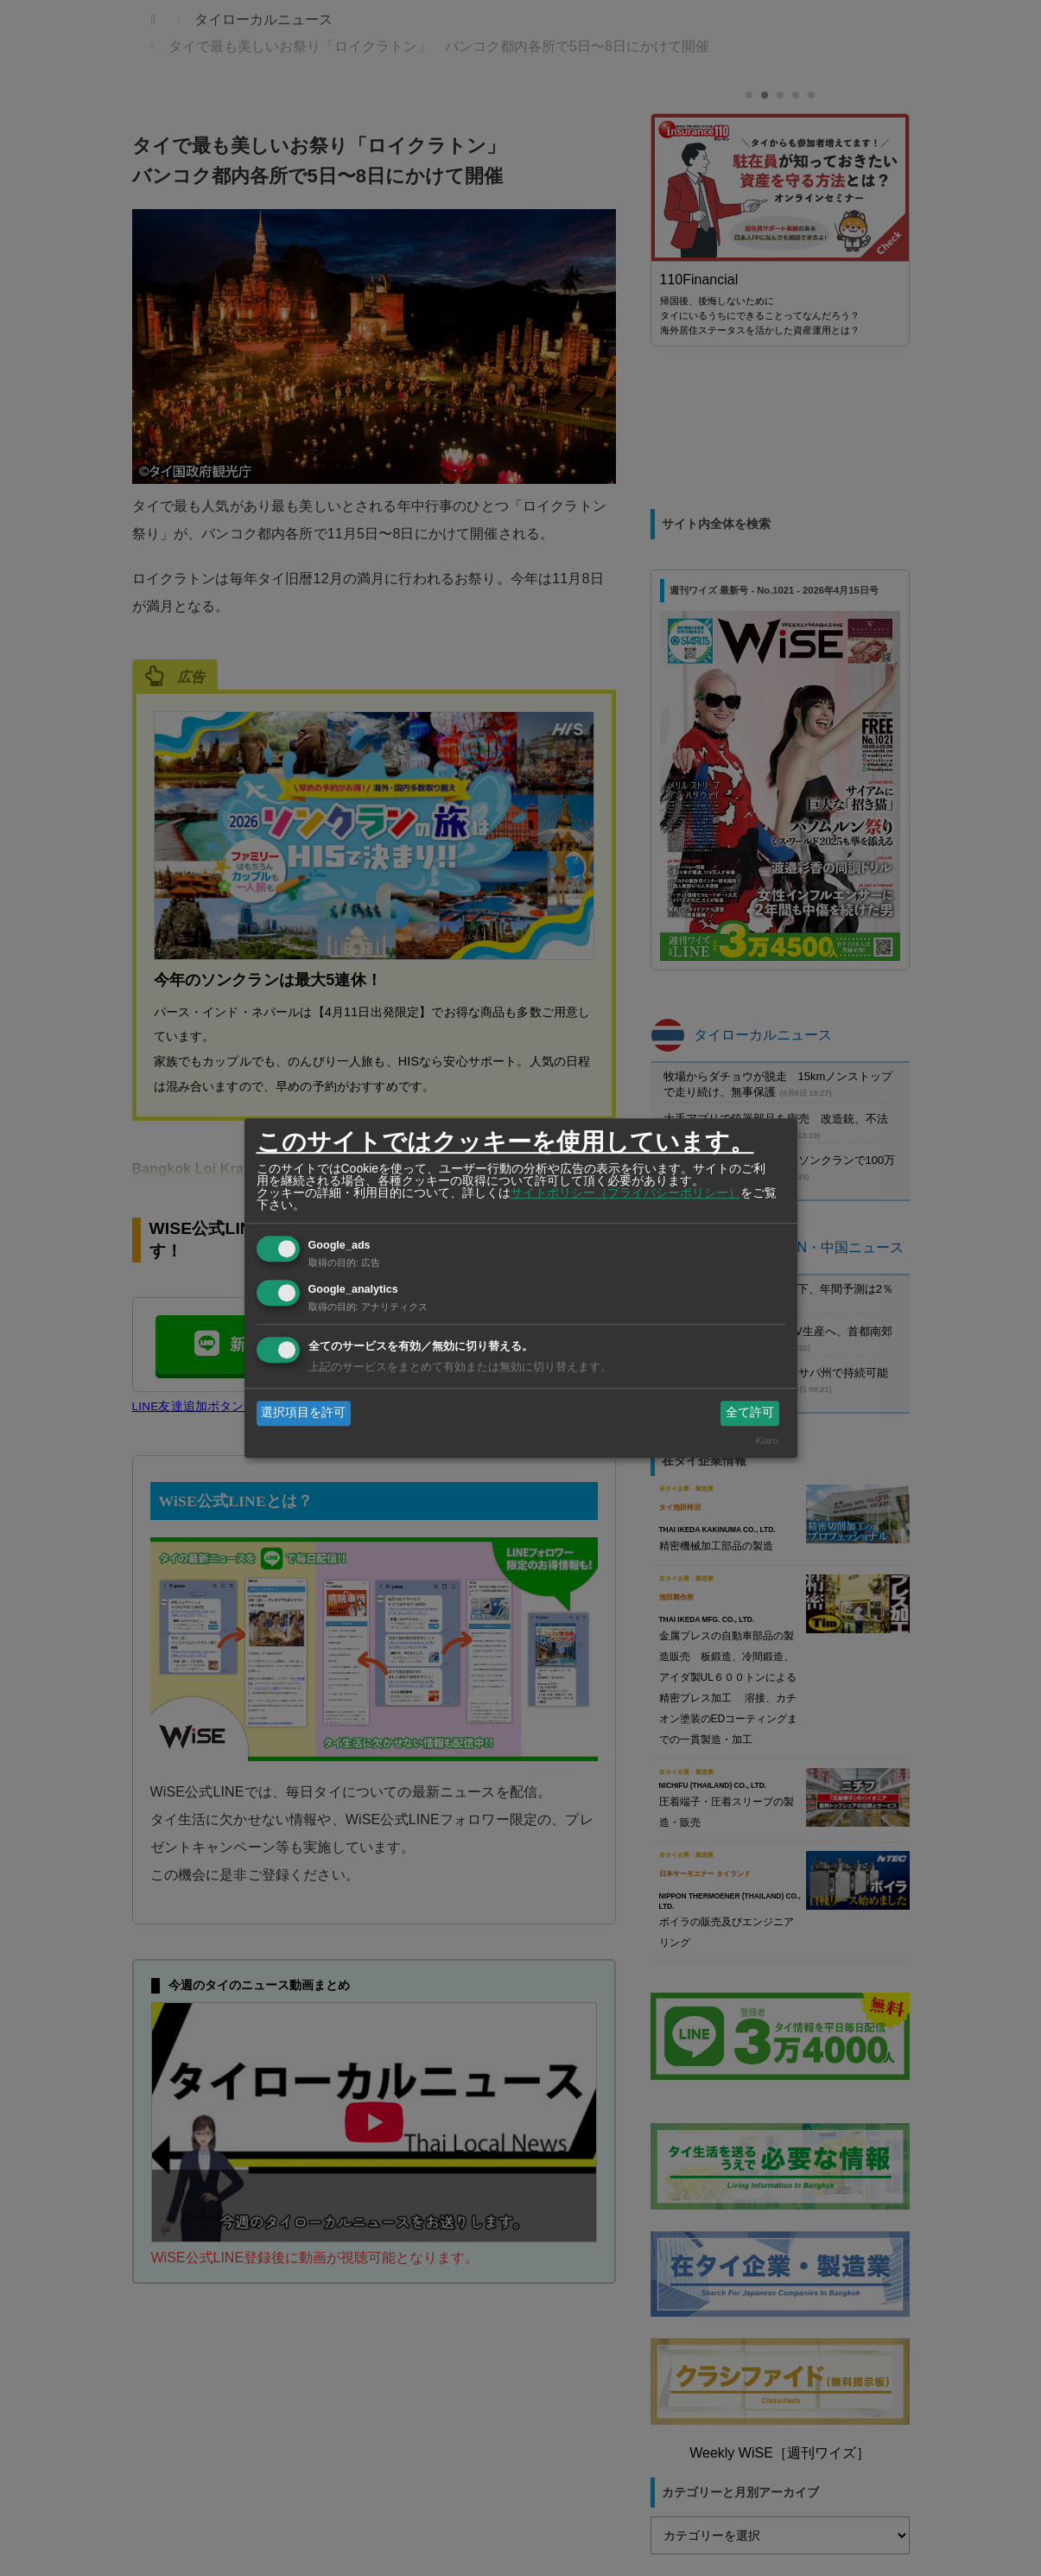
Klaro (766, 1440)
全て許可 (750, 1413)
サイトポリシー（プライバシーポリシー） (625, 1192)
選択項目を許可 (303, 1413)
